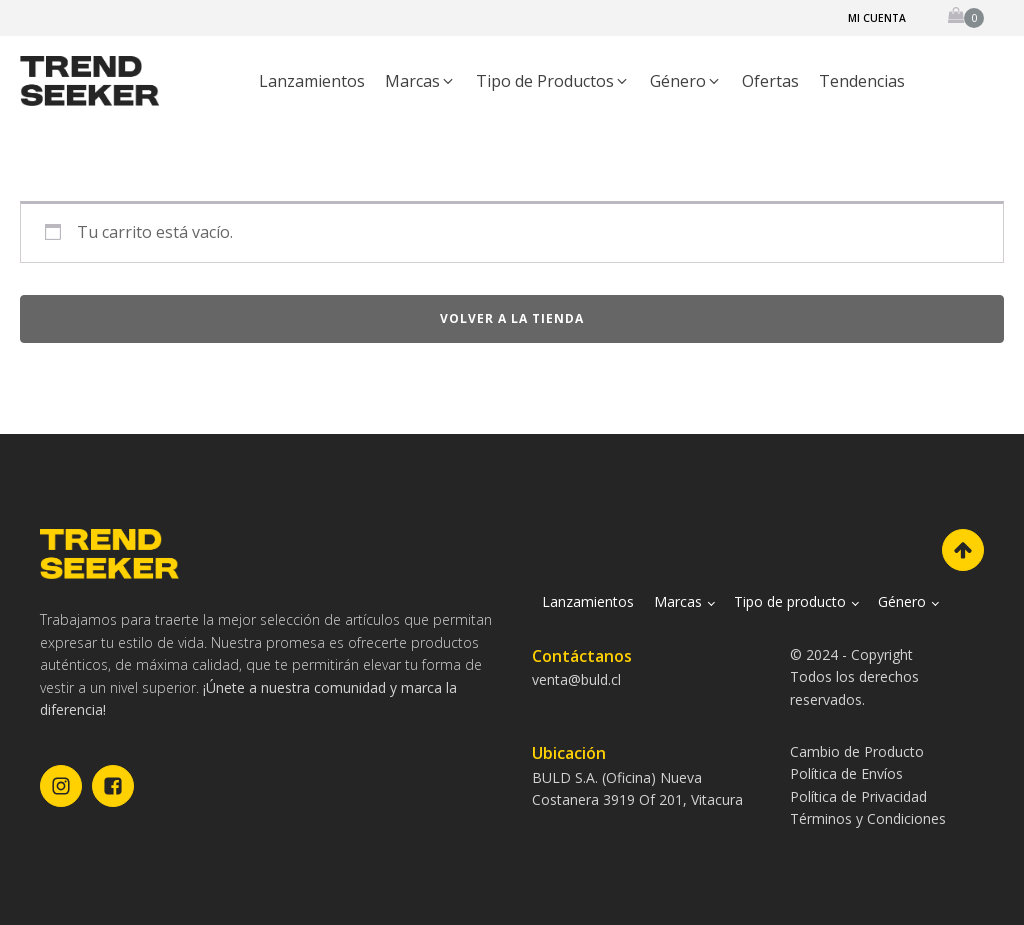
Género (902, 601)
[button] (420, 82)
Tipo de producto (790, 601)
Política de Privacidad (858, 796)
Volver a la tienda (512, 318)
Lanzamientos (588, 601)
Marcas (678, 601)
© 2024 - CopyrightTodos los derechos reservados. (854, 677)
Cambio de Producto (857, 751)
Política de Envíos (846, 773)
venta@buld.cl (576, 679)
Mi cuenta (877, 18)
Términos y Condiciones (868, 818)
